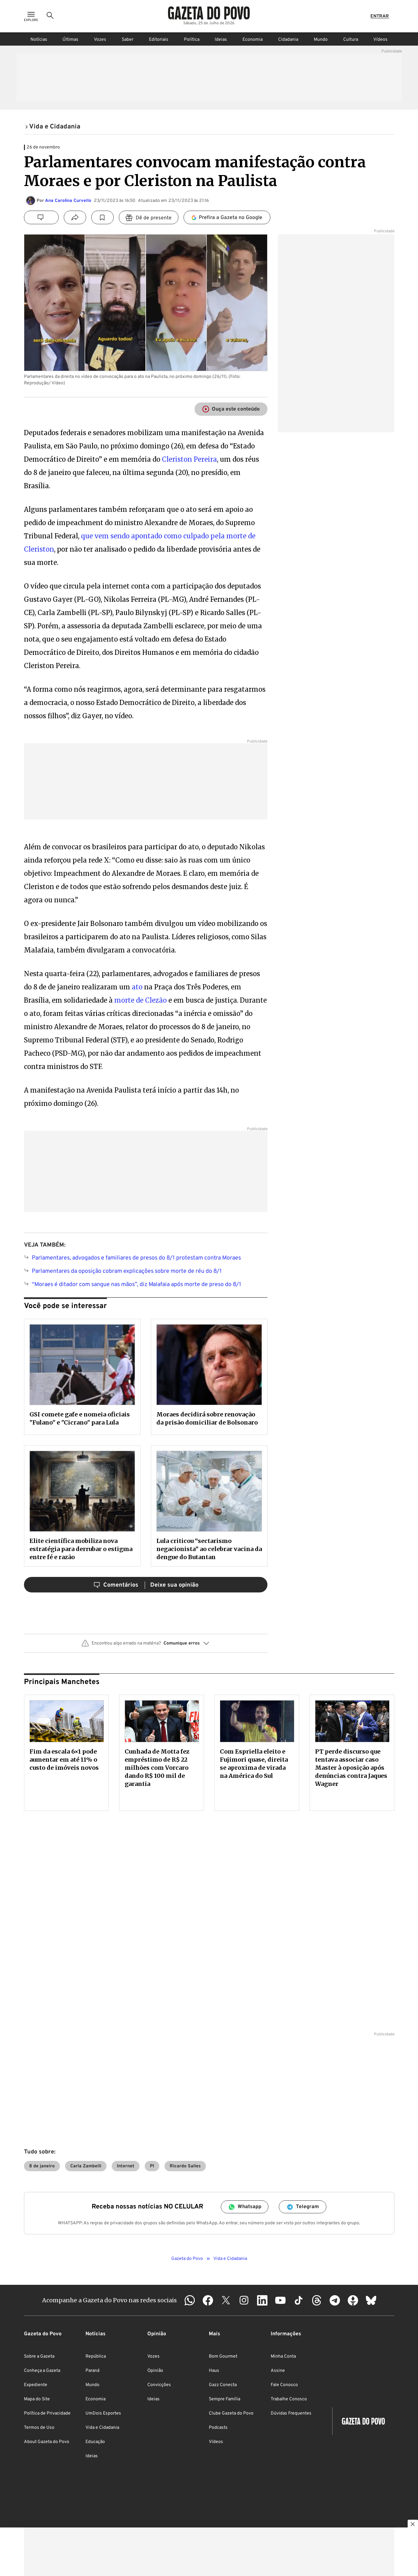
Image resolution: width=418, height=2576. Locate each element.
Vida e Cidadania (102, 2427)
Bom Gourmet (223, 2356)
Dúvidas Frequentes (291, 2413)
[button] (145, 1645)
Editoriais (158, 39)
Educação (95, 2442)
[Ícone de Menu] (31, 16)
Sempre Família (224, 2399)
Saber (127, 39)
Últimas (70, 39)
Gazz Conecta (223, 2385)
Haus (214, 2370)
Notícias (38, 39)
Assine (278, 2370)
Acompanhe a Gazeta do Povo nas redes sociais (109, 2300)
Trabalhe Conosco (289, 2399)
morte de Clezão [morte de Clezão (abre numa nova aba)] (141, 1000)
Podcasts (218, 2427)
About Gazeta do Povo (46, 2442)
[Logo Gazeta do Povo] (209, 12)
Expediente (35, 2385)
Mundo (321, 39)
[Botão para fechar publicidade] (413, 2525)
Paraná (92, 2370)
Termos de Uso (39, 2427)
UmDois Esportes (103, 2413)
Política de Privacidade (47, 2413)
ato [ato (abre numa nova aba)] (137, 987)
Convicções (159, 2385)
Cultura (350, 39)
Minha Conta (283, 2356)
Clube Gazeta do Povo (231, 2413)
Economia (253, 39)
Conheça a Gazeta (42, 2370)
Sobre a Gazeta (39, 2356)
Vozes (100, 39)
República (95, 2356)
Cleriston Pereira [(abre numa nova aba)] (189, 459)
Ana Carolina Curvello (68, 201)
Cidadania (288, 39)
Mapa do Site (37, 2399)
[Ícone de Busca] (50, 16)
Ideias (221, 39)
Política (191, 39)
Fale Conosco (284, 2385)
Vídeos (380, 39)
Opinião (155, 2370)
